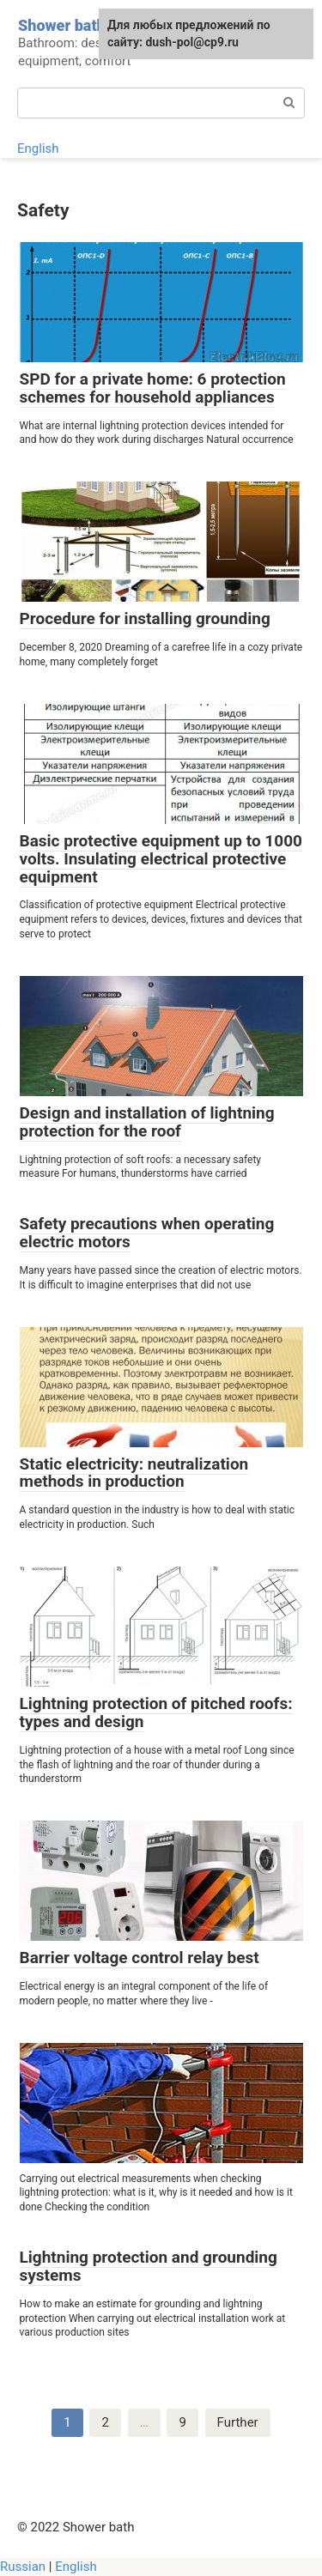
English (38, 148)
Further (237, 2422)
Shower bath (62, 25)
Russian (23, 2566)
